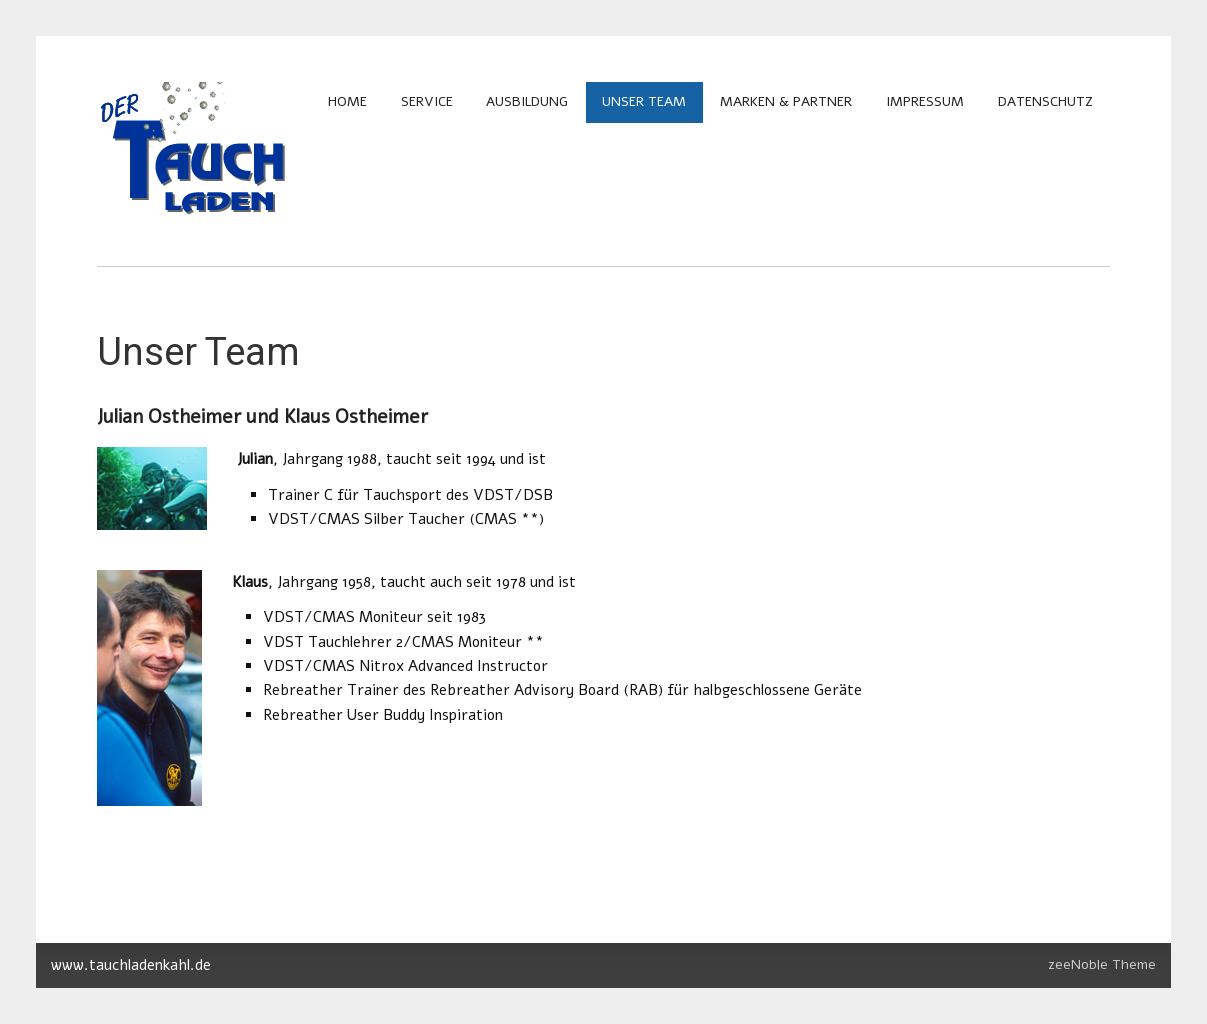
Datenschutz (1045, 101)
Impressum (925, 101)
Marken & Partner (786, 101)
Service (427, 101)
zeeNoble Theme (1102, 964)
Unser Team (644, 101)
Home (347, 101)
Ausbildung (527, 101)
